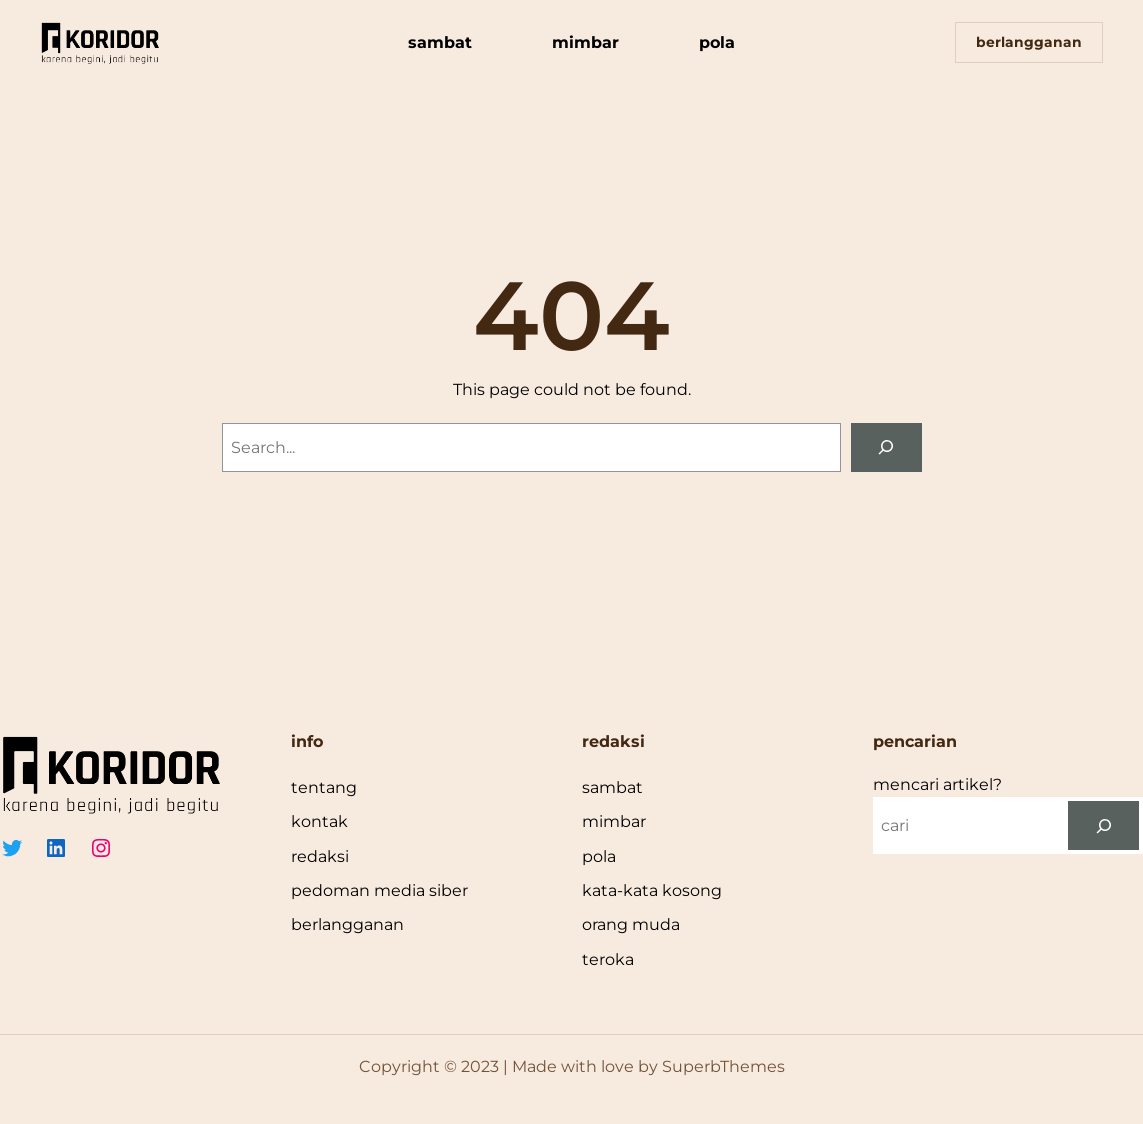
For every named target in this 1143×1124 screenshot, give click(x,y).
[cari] (1103, 825)
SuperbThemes (723, 1066)
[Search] (886, 447)
